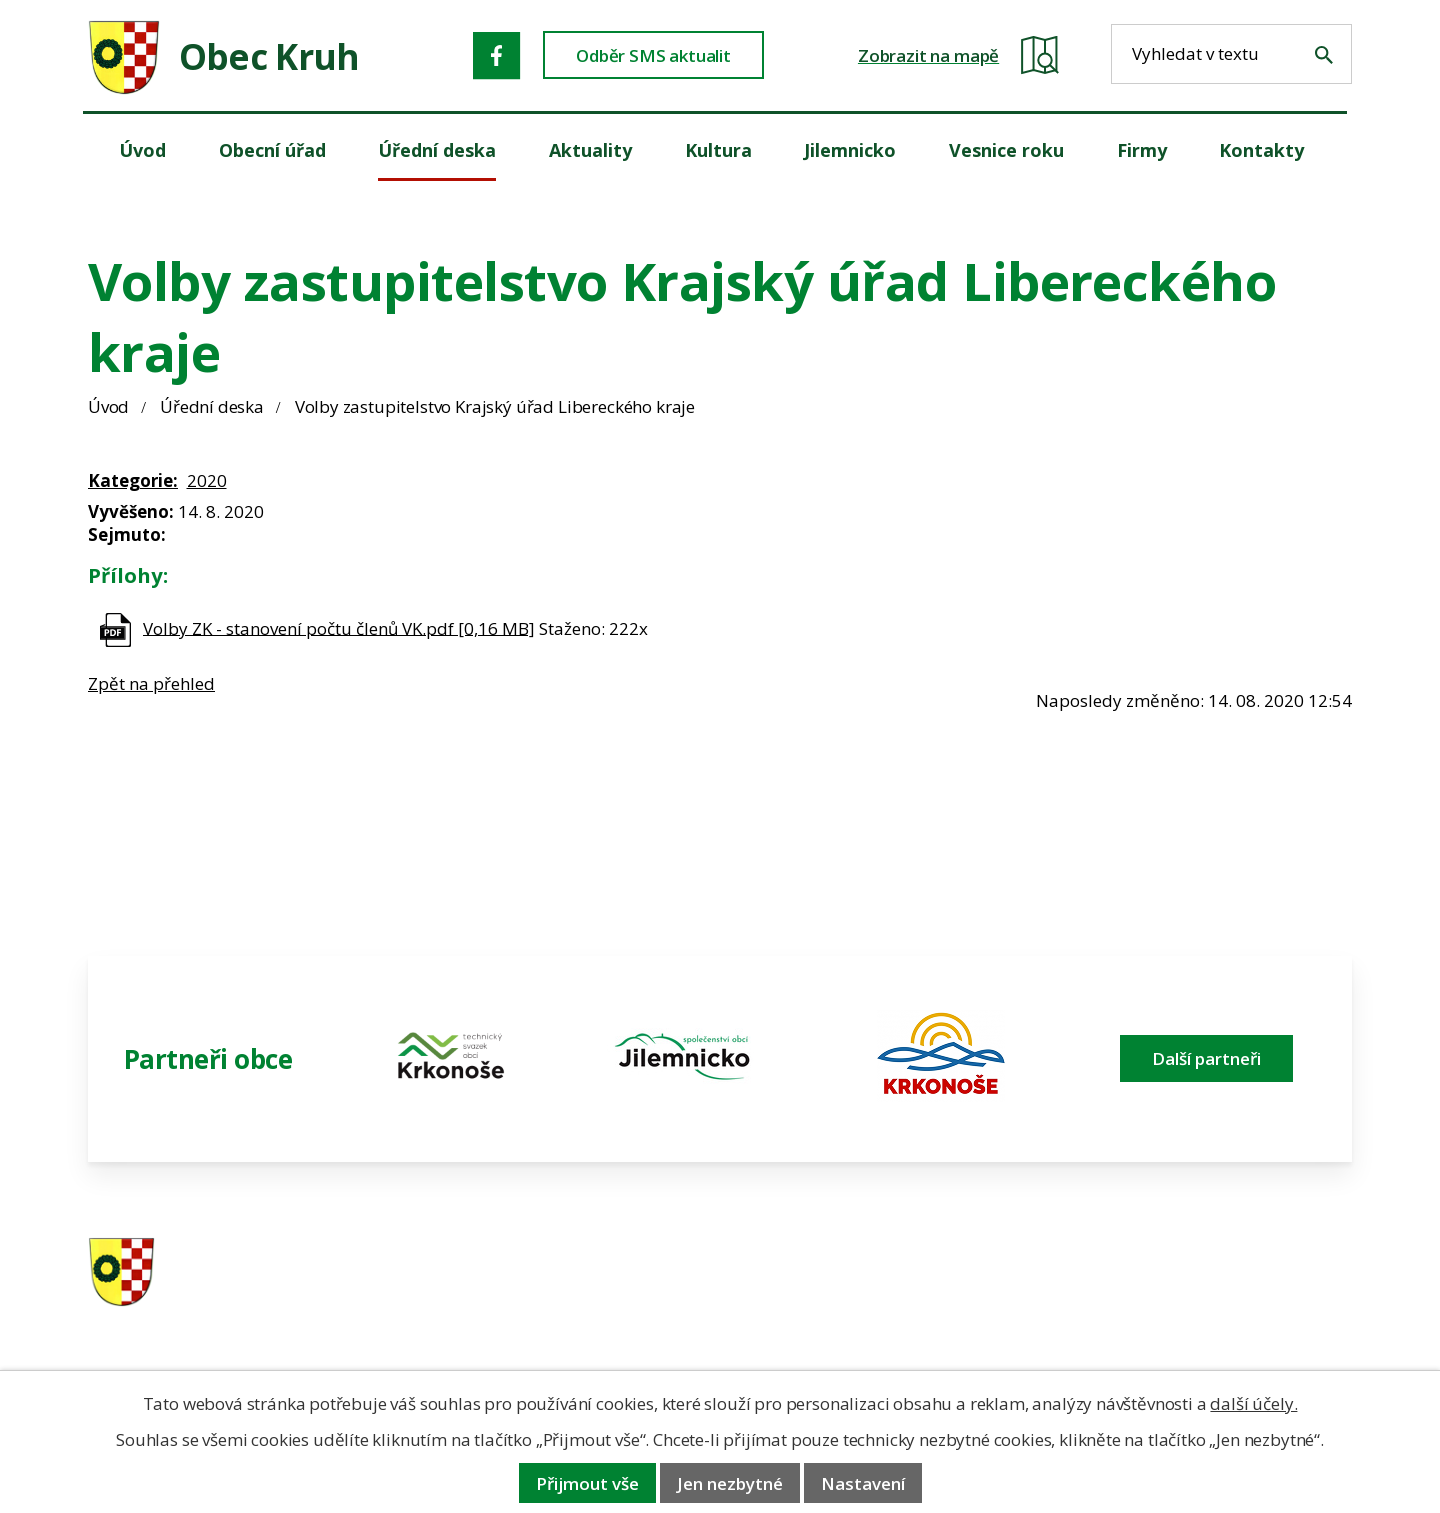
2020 (207, 480)
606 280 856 (861, 1299)
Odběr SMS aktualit (653, 55)
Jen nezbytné (730, 1483)
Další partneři (1206, 1058)
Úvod (108, 406)
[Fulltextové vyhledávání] (1231, 54)
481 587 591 (861, 1273)
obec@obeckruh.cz (1208, 1299)
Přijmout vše (587, 1483)
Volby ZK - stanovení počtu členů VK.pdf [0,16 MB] (339, 627)
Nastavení (863, 1483)
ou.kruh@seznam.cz (1213, 1273)
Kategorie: (133, 480)
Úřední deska (212, 406)
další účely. (1253, 1403)
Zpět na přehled (151, 683)
